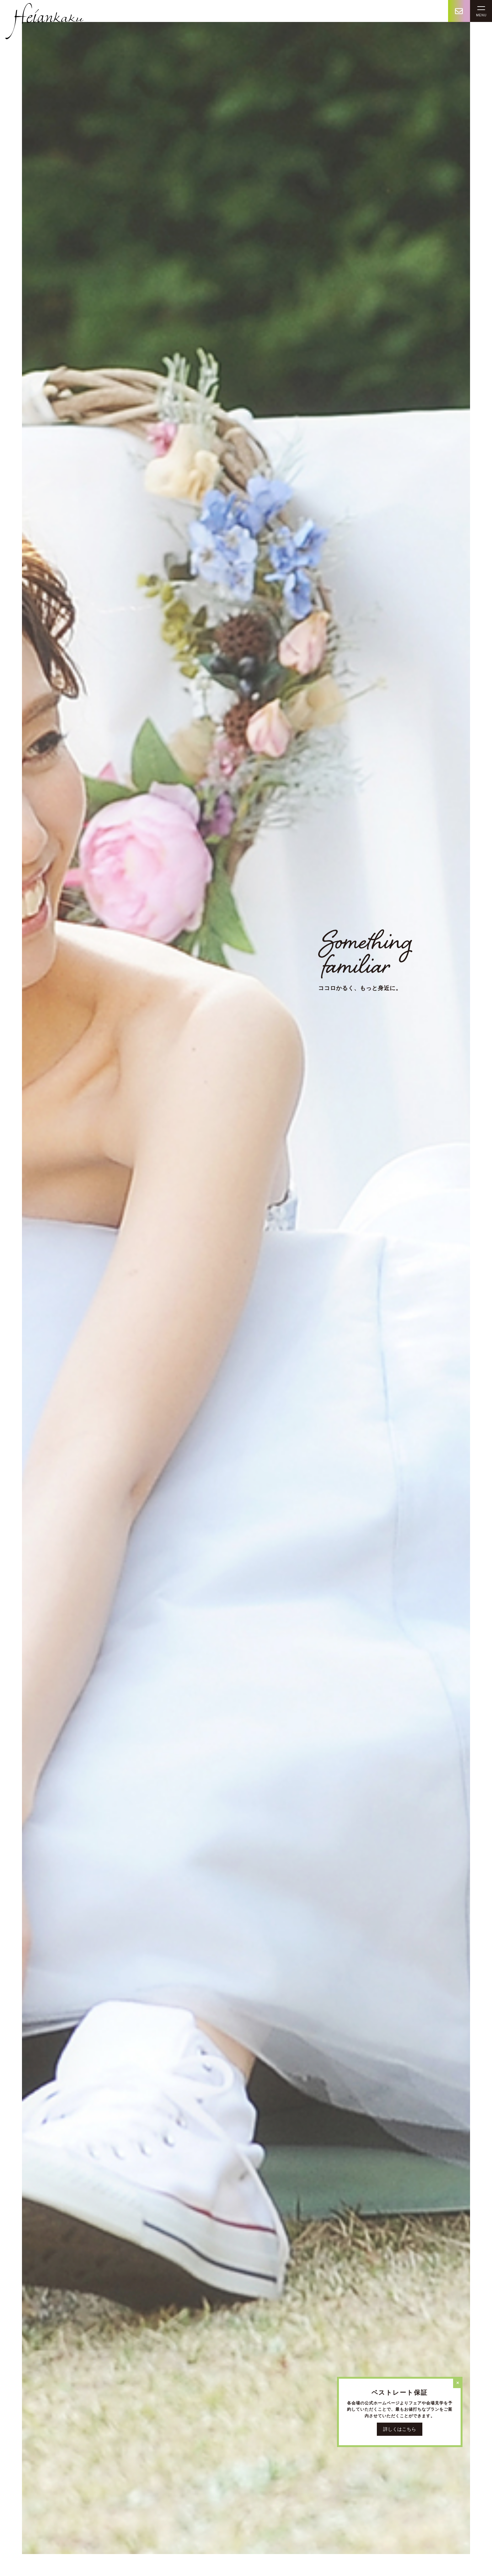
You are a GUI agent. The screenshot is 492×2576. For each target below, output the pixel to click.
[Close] (457, 2382)
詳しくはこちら (399, 2429)
